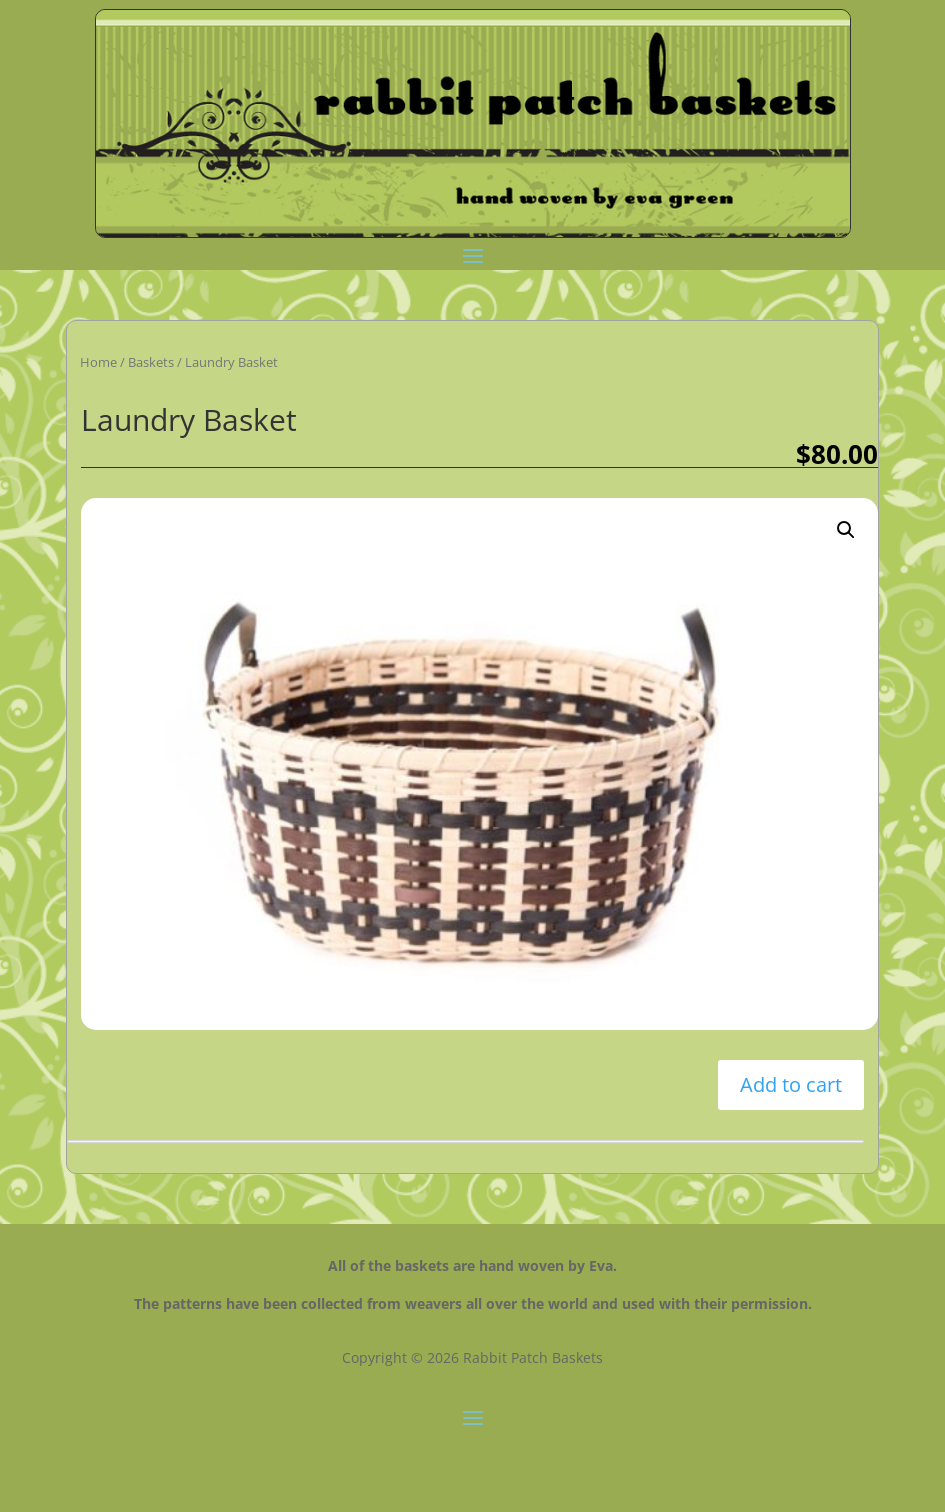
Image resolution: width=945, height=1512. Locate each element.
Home (98, 362)
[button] (846, 530)
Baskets (151, 362)
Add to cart (791, 1084)
